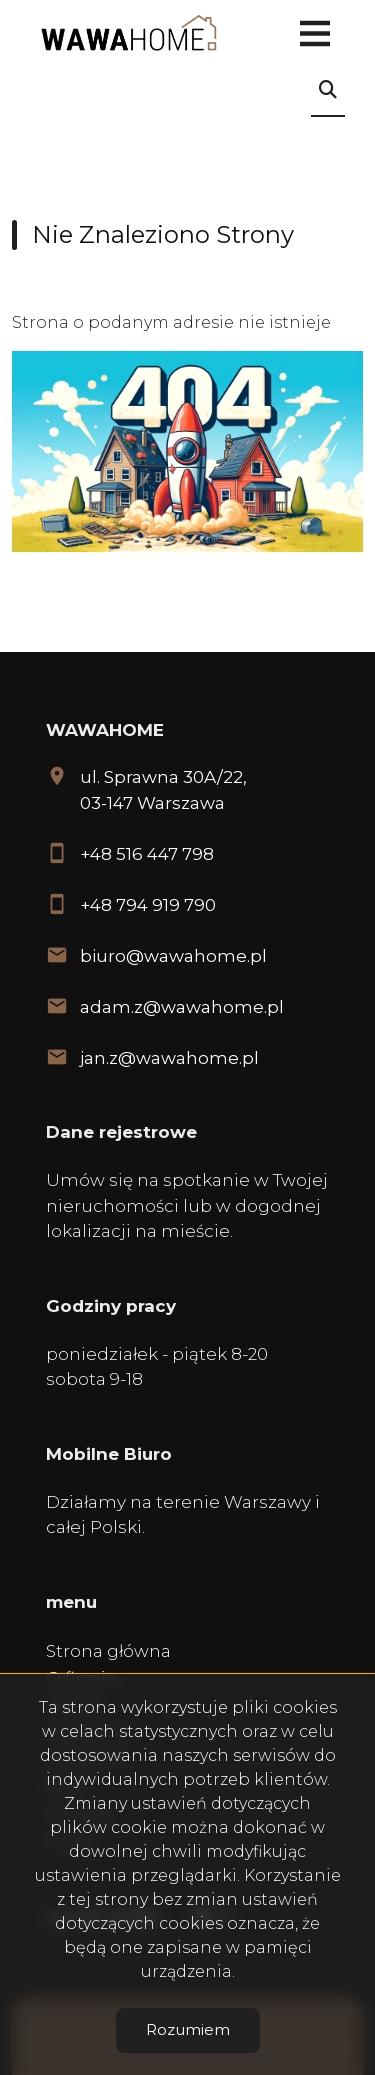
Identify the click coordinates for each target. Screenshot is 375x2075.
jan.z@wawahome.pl (169, 1058)
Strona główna (108, 1651)
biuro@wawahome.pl (173, 956)
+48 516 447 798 (147, 854)
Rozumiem (188, 2029)
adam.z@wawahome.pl (182, 1007)
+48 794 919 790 (148, 905)
